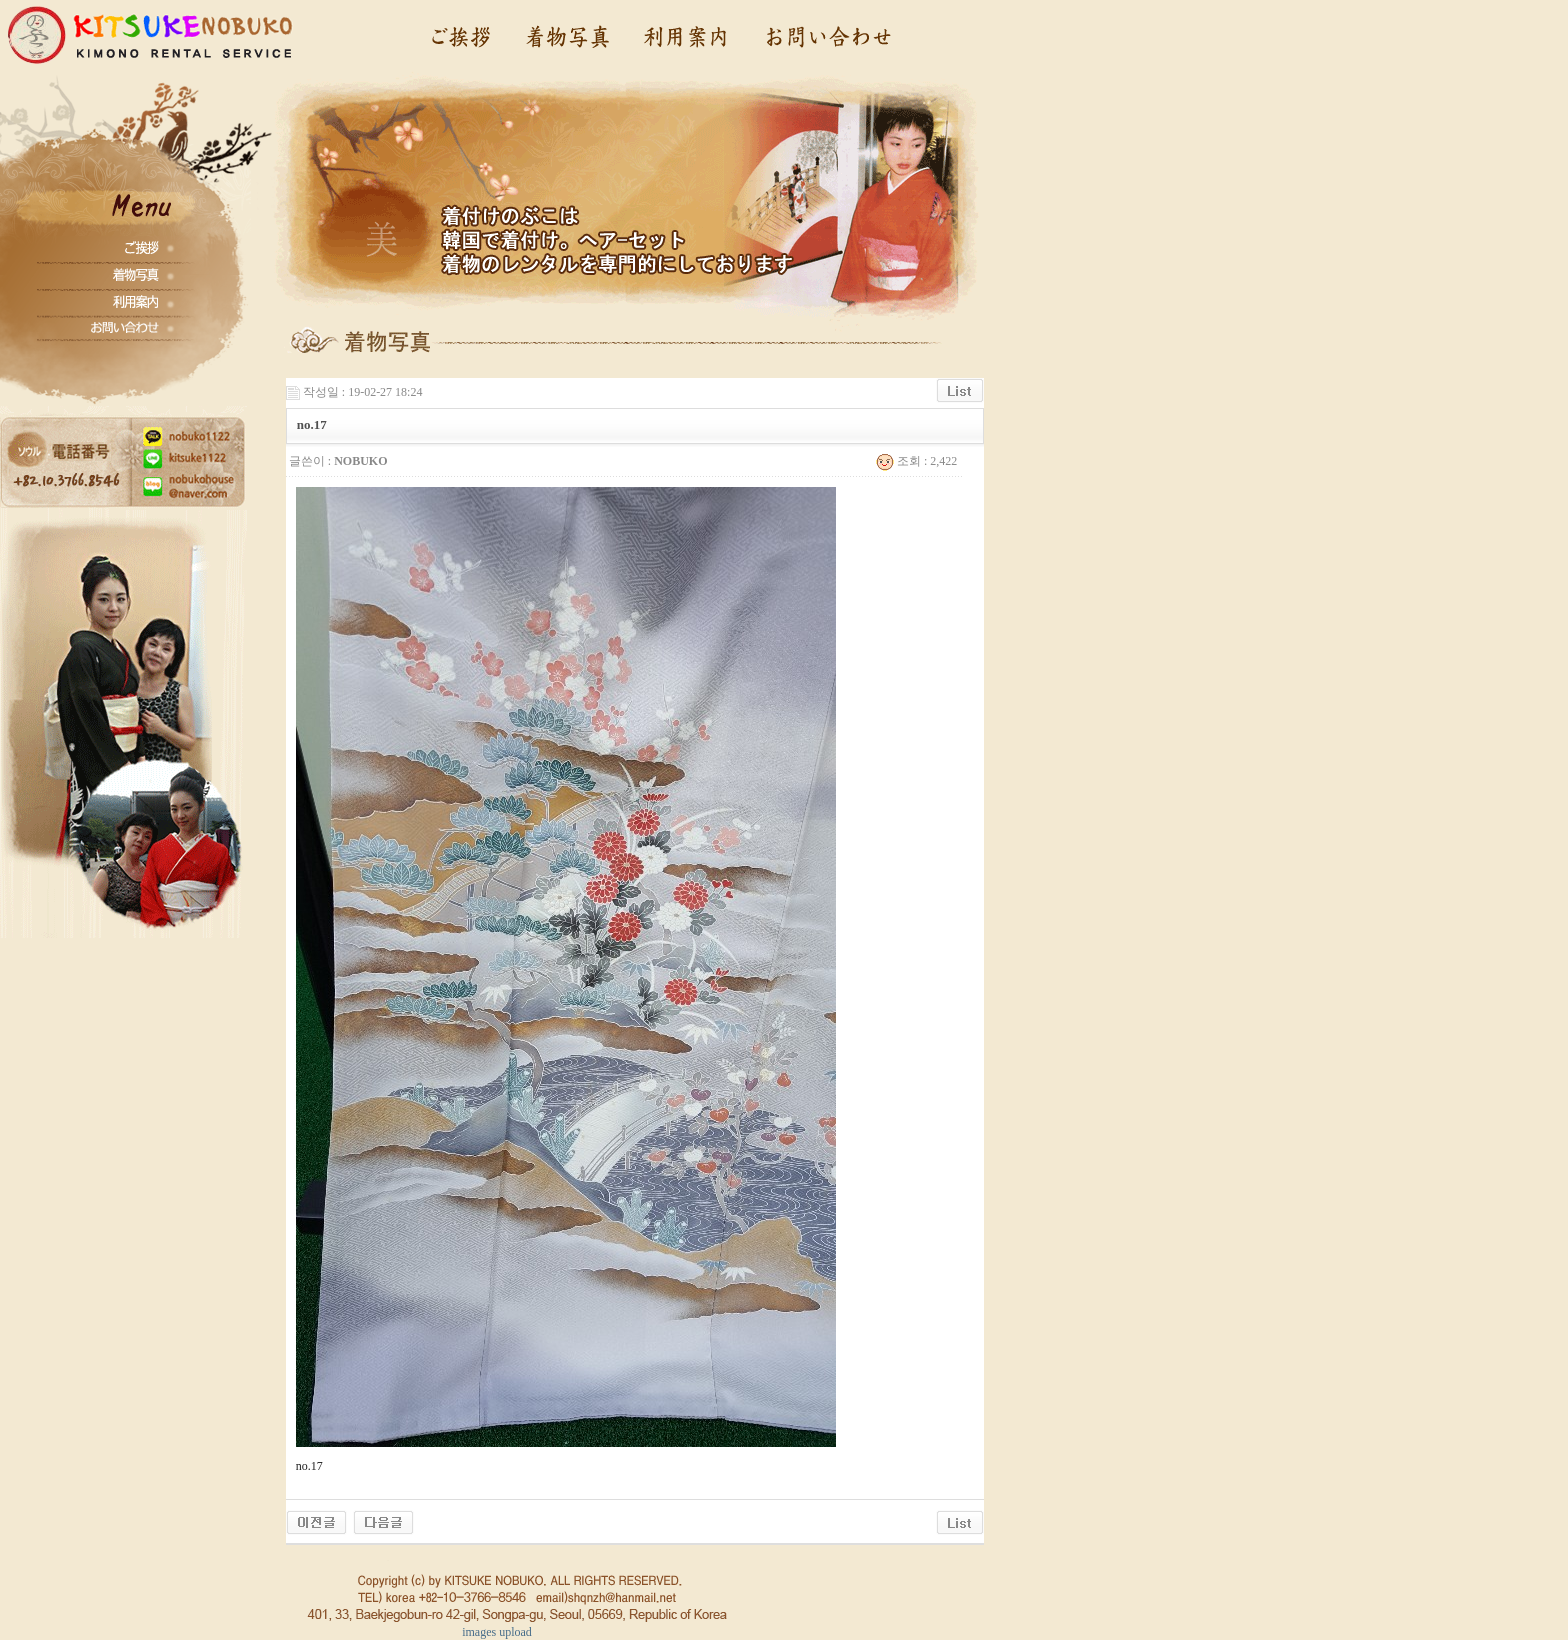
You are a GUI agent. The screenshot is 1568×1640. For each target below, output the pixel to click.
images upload (497, 1632)
